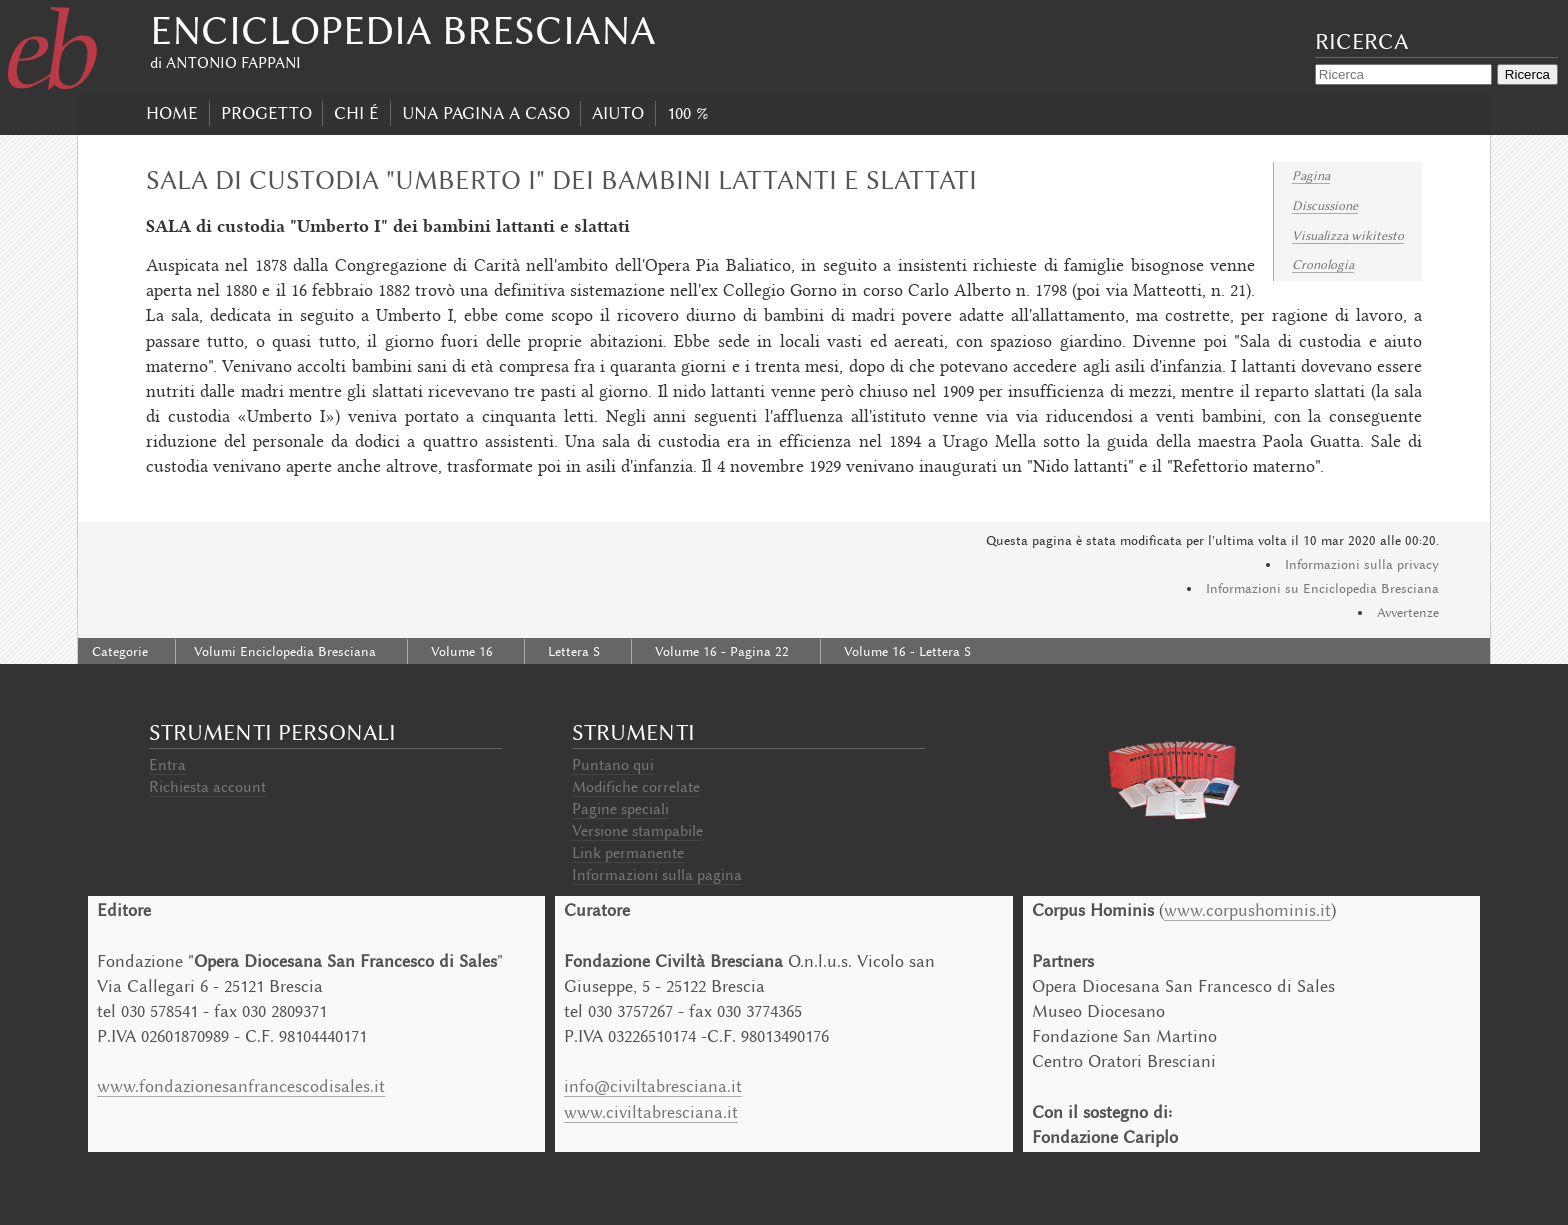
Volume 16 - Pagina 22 (722, 651)
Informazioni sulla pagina (657, 875)
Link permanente (628, 853)
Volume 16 (462, 651)
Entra (167, 765)
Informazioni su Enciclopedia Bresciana (1322, 588)
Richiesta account (207, 787)
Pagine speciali (620, 809)
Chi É (356, 113)
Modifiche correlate (636, 787)
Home (172, 113)
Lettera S (574, 651)
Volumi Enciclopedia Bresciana (285, 651)
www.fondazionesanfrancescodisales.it (241, 1086)
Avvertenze (1408, 612)
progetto (266, 113)
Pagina (1311, 175)
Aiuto (618, 113)
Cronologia (1323, 264)
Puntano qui (613, 765)
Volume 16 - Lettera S (907, 651)
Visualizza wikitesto (1348, 235)
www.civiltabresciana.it (651, 1112)
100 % (687, 113)
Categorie (120, 651)
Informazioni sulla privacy (1362, 564)
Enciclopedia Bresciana (403, 30)
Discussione (1325, 205)
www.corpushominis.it (1247, 910)
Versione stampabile (637, 831)
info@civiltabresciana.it (653, 1086)
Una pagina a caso (486, 113)
